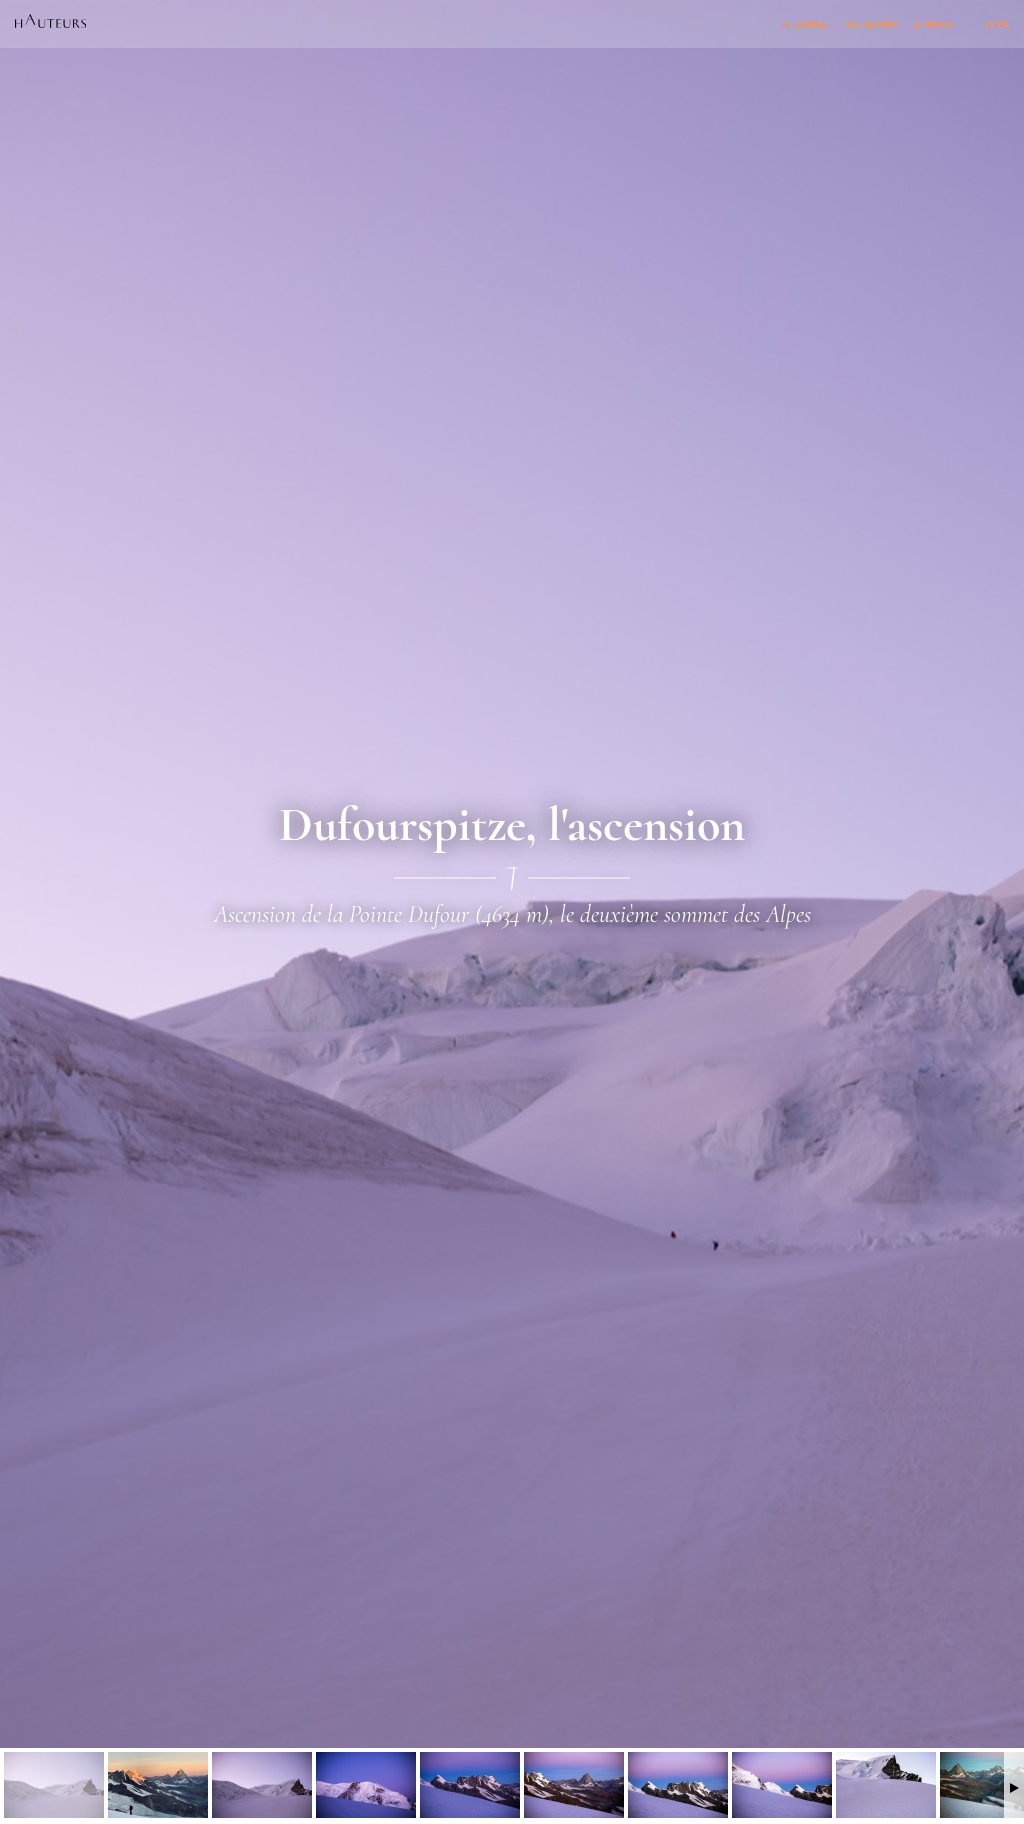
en (1003, 24)
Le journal (805, 24)
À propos (934, 24)
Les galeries (871, 24)
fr (990, 24)
